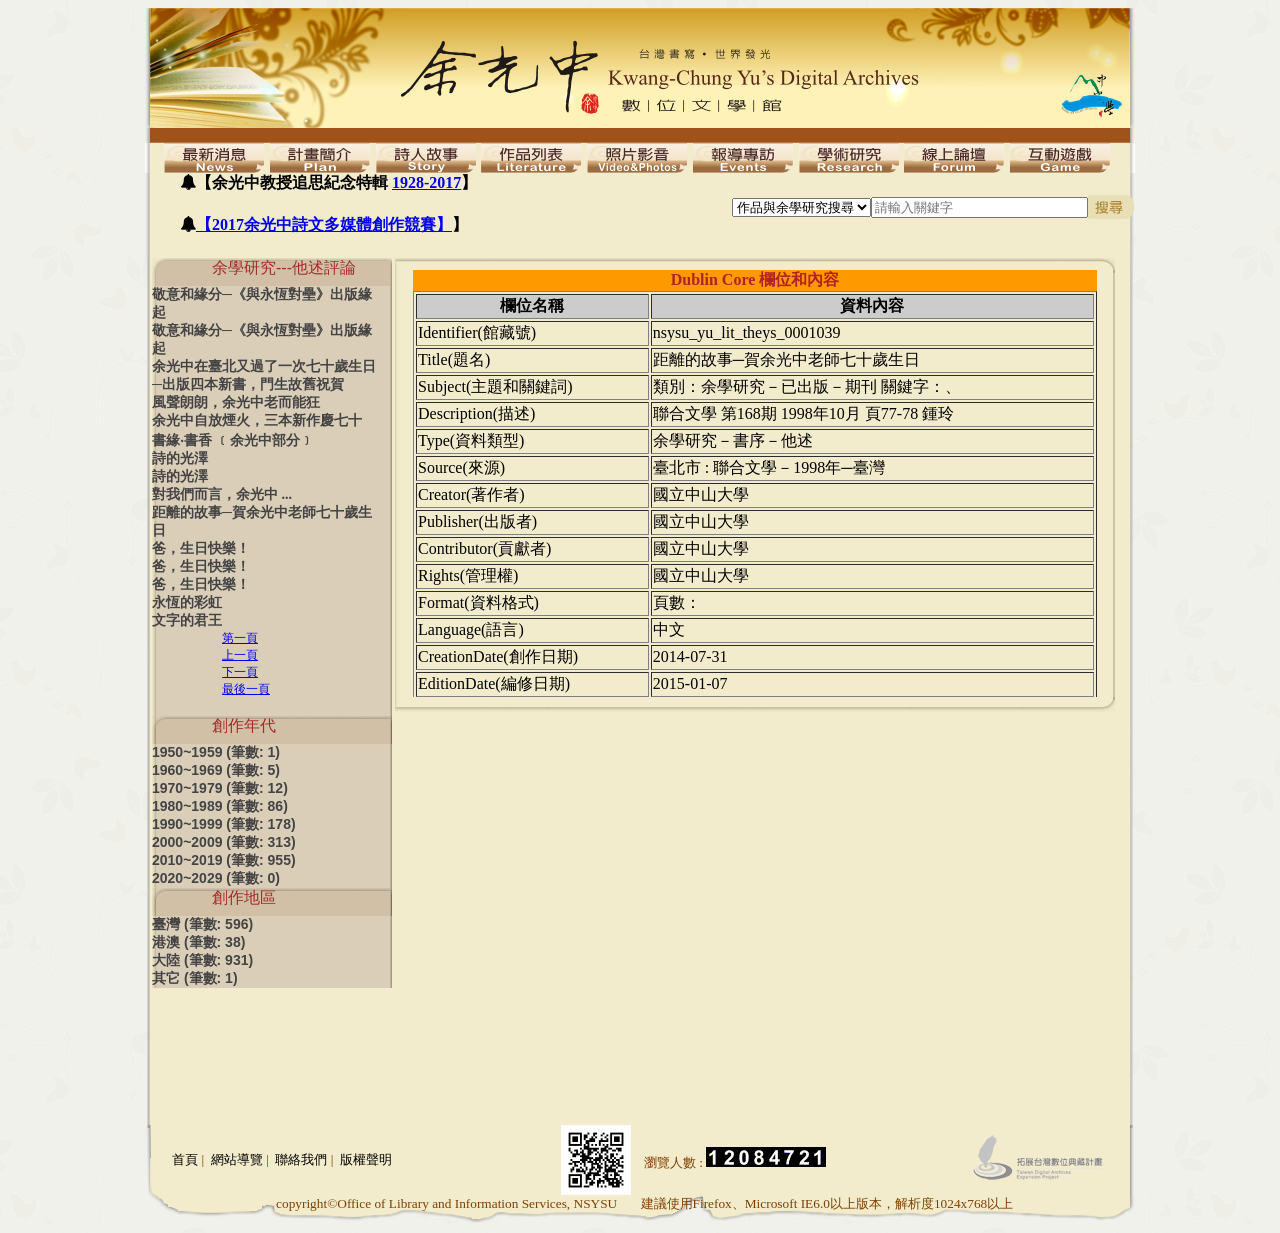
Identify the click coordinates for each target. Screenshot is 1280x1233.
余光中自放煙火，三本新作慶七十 (257, 420)
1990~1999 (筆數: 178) (224, 824)
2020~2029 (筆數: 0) (216, 878)
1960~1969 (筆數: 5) (216, 770)
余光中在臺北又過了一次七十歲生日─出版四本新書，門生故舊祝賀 (264, 375)
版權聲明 (366, 1159)
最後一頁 (246, 689)
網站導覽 (237, 1159)
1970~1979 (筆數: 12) (220, 788)
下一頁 (240, 672)
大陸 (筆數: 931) (202, 960)
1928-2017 (426, 182)
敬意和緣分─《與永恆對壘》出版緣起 (262, 303)
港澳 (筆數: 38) (198, 942)
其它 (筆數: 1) (195, 978)
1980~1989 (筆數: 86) (220, 806)
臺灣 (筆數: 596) (202, 924)
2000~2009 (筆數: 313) (224, 842)
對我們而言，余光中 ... (222, 494)
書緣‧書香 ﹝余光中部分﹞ (233, 440)
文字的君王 (187, 620)
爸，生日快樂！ (201, 548)
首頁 (185, 1159)
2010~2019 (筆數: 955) (224, 860)
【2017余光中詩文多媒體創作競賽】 (324, 224)
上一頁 (240, 655)
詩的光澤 (180, 458)
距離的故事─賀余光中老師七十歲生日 (262, 521)
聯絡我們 (301, 1159)
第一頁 (240, 638)
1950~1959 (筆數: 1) (216, 752)
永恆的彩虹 (187, 602)
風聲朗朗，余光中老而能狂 (236, 402)
